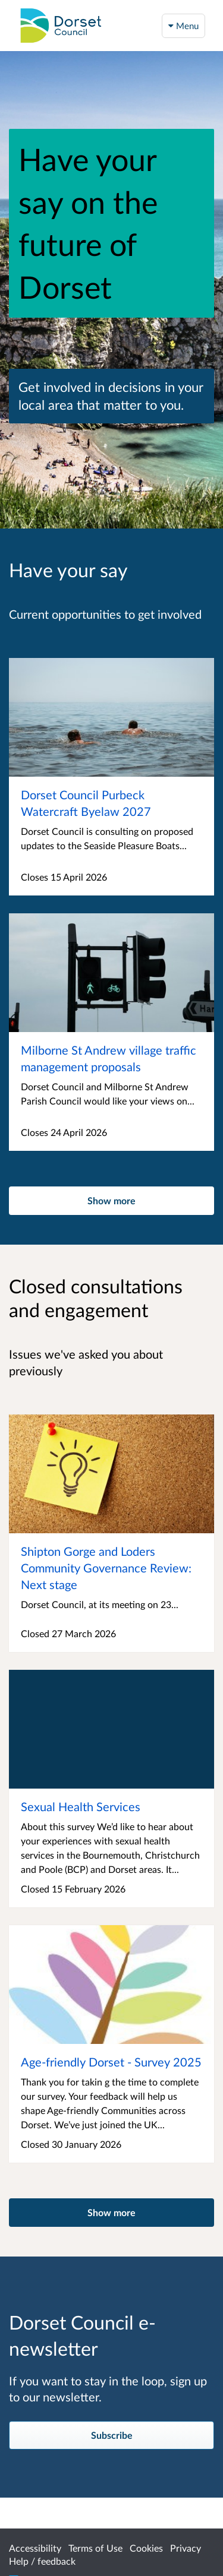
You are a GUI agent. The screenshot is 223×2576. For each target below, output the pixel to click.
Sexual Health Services (80, 1806)
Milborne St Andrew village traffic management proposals (108, 1058)
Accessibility (35, 2547)
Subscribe (112, 2435)
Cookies (146, 2547)
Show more (111, 1200)
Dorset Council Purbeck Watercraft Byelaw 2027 (86, 802)
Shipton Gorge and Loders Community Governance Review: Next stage (106, 1567)
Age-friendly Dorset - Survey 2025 (111, 2062)
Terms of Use (95, 2547)
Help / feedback (42, 2560)
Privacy (185, 2547)
